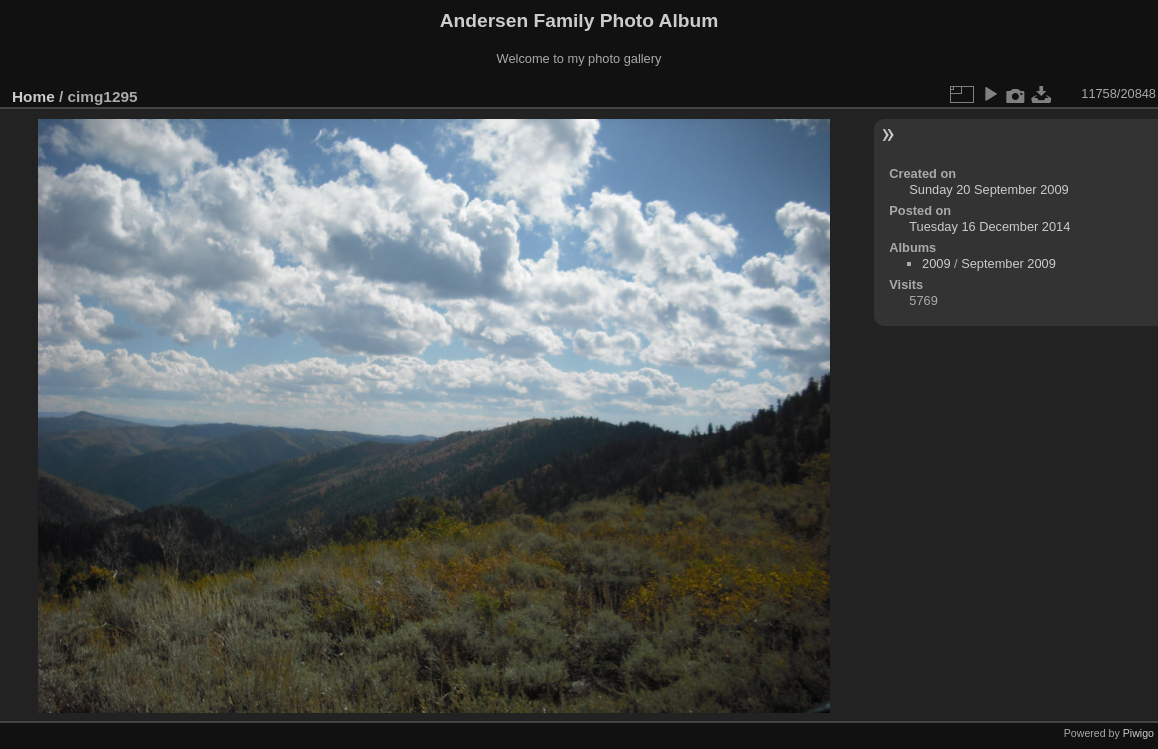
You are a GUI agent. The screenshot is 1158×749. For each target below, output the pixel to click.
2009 (936, 263)
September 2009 (1008, 263)
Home (33, 96)
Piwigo (1138, 733)
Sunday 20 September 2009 (988, 189)
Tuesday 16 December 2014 (989, 226)
